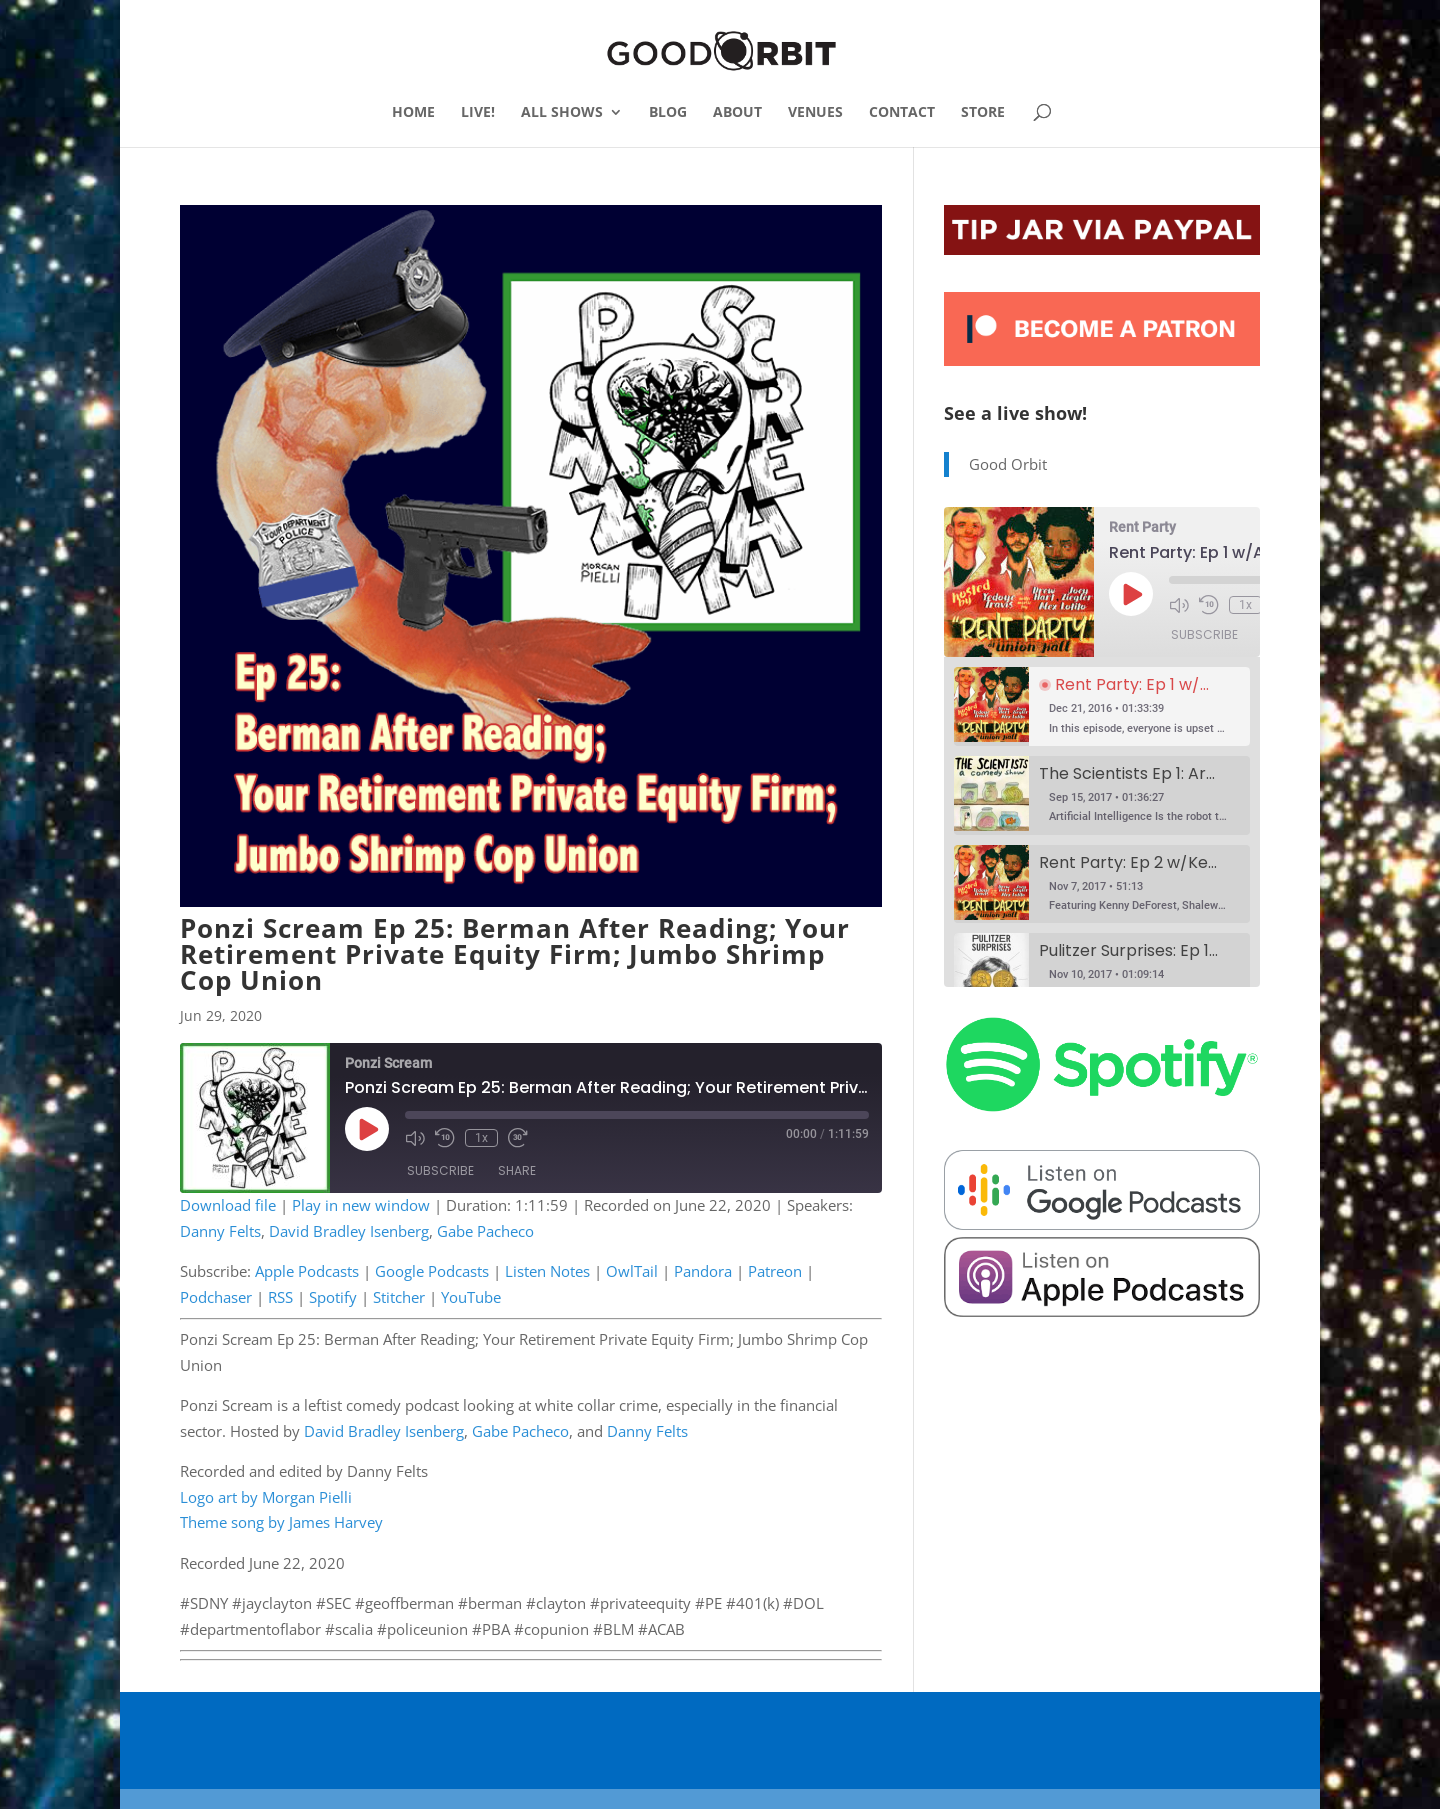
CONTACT (902, 113)
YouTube (471, 1297)
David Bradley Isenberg (349, 1231)
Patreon (775, 1271)
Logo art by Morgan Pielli (266, 1497)
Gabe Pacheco (485, 1231)
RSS (280, 1297)
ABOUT (737, 113)
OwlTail (632, 1271)
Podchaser (216, 1297)
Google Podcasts (432, 1271)
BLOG (668, 113)
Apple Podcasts (307, 1271)
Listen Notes (547, 1271)
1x (481, 1138)
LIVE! (478, 113)
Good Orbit (1008, 464)
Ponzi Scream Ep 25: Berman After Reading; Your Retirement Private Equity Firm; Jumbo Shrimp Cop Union (515, 954)
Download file (228, 1205)
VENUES (815, 113)
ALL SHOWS (562, 113)
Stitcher (399, 1297)
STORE (983, 113)
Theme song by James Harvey (281, 1522)
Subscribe (440, 1170)
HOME (413, 113)
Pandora (703, 1271)
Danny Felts (220, 1231)
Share (517, 1170)
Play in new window (361, 1205)
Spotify (333, 1297)
